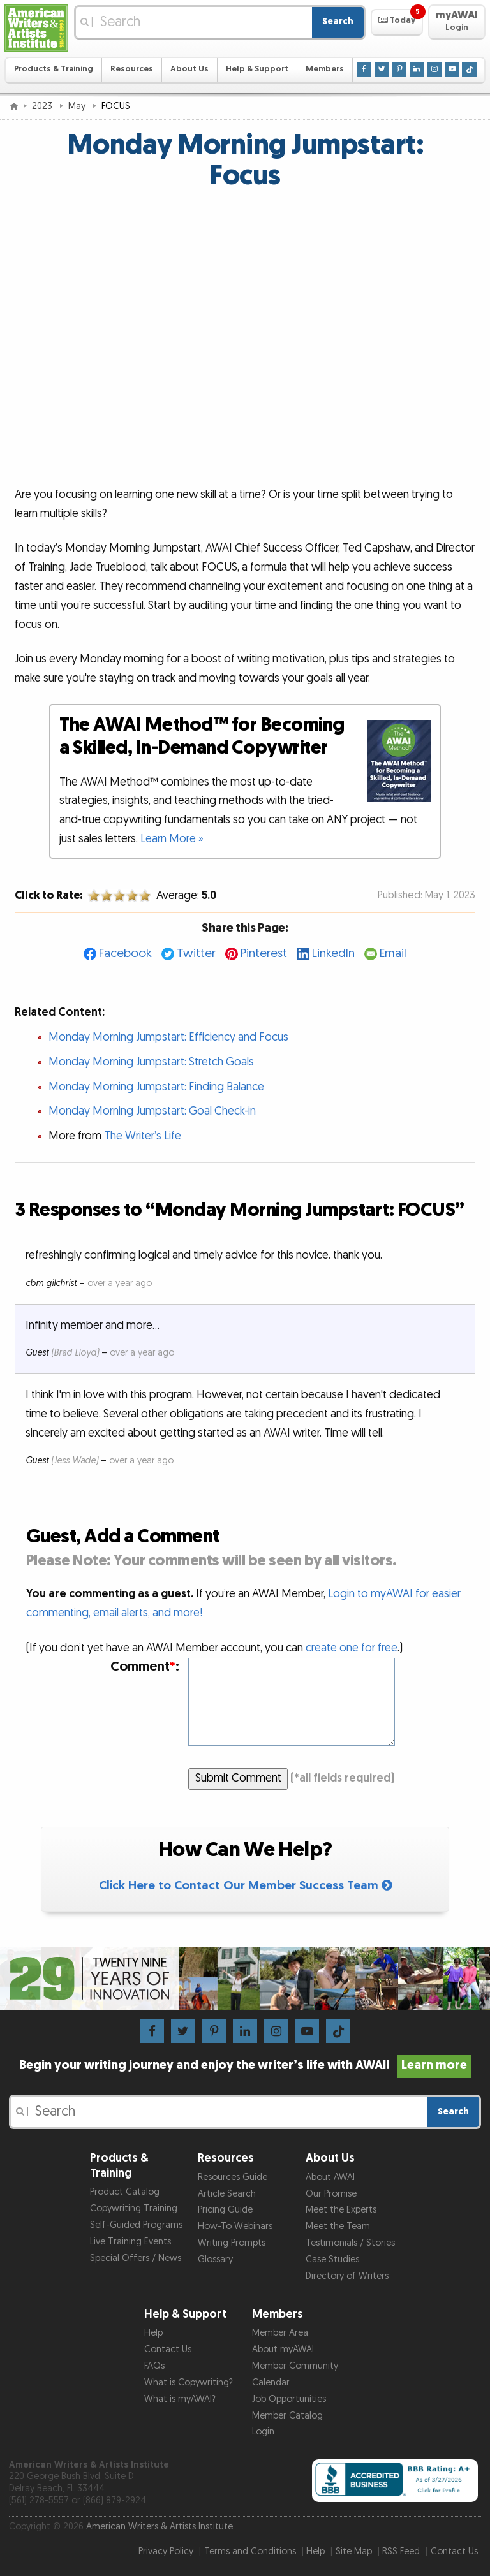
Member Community (295, 2366)
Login (263, 2432)
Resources (131, 69)
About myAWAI (283, 2349)
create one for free (351, 1648)
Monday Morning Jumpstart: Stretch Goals (151, 1062)
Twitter (196, 954)
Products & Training (53, 69)
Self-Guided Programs (136, 2225)
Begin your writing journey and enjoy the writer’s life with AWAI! (245, 2065)
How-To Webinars (235, 2226)
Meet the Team (338, 2226)
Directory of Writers (347, 2276)
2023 (43, 106)
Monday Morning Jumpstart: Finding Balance (156, 1086)
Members (325, 69)
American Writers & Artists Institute (159, 2527)
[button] (396, 22)
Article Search (227, 2194)
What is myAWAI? (180, 2399)
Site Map (354, 2551)
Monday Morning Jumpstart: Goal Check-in (152, 1111)
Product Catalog (125, 2192)
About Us (189, 69)
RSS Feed (401, 2551)
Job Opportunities (289, 2399)
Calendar (271, 2382)
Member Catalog (287, 2416)
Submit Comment (238, 1778)
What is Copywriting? (188, 2382)
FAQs (154, 2366)
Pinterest (264, 954)
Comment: (144, 1666)
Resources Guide (232, 2177)
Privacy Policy (165, 2551)
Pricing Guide (225, 2210)
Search (337, 21)
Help (153, 2333)
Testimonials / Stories (350, 2243)
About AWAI (330, 2177)
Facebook (125, 954)
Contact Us (167, 2349)
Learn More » (172, 838)
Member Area (280, 2333)
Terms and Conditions (250, 2551)
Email (393, 954)
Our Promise (331, 2194)
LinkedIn (333, 954)
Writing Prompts (231, 2243)
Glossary (215, 2259)
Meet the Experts (341, 2210)
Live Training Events (130, 2242)
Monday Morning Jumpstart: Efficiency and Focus (168, 1037)
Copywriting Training (133, 2208)
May (78, 106)
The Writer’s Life (142, 1136)
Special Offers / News (135, 2258)
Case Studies (332, 2259)
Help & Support (257, 69)
